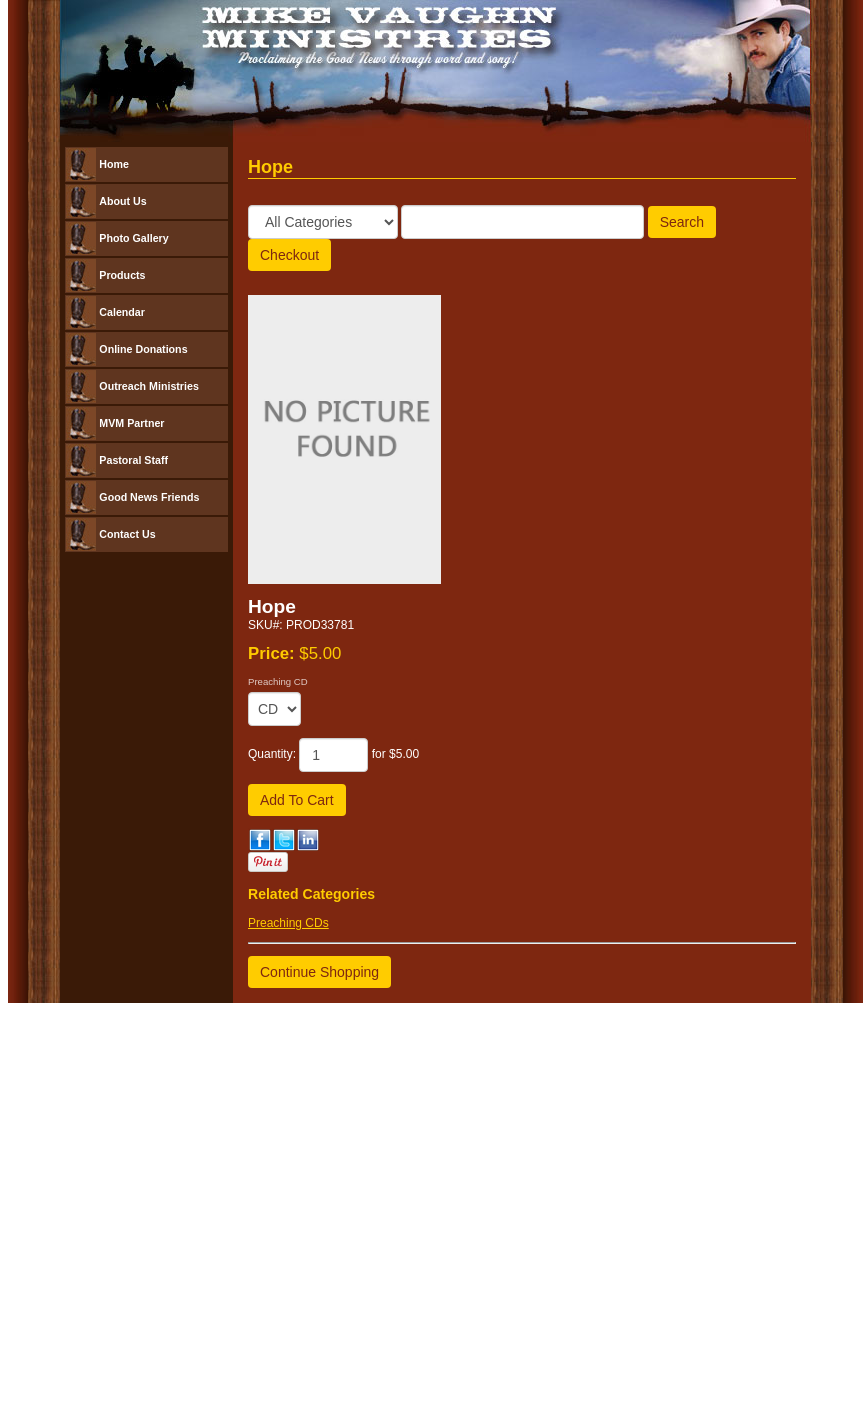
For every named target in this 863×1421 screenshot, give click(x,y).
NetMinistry (532, 1042)
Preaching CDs (288, 923)
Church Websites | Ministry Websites (393, 1042)
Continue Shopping (319, 972)
